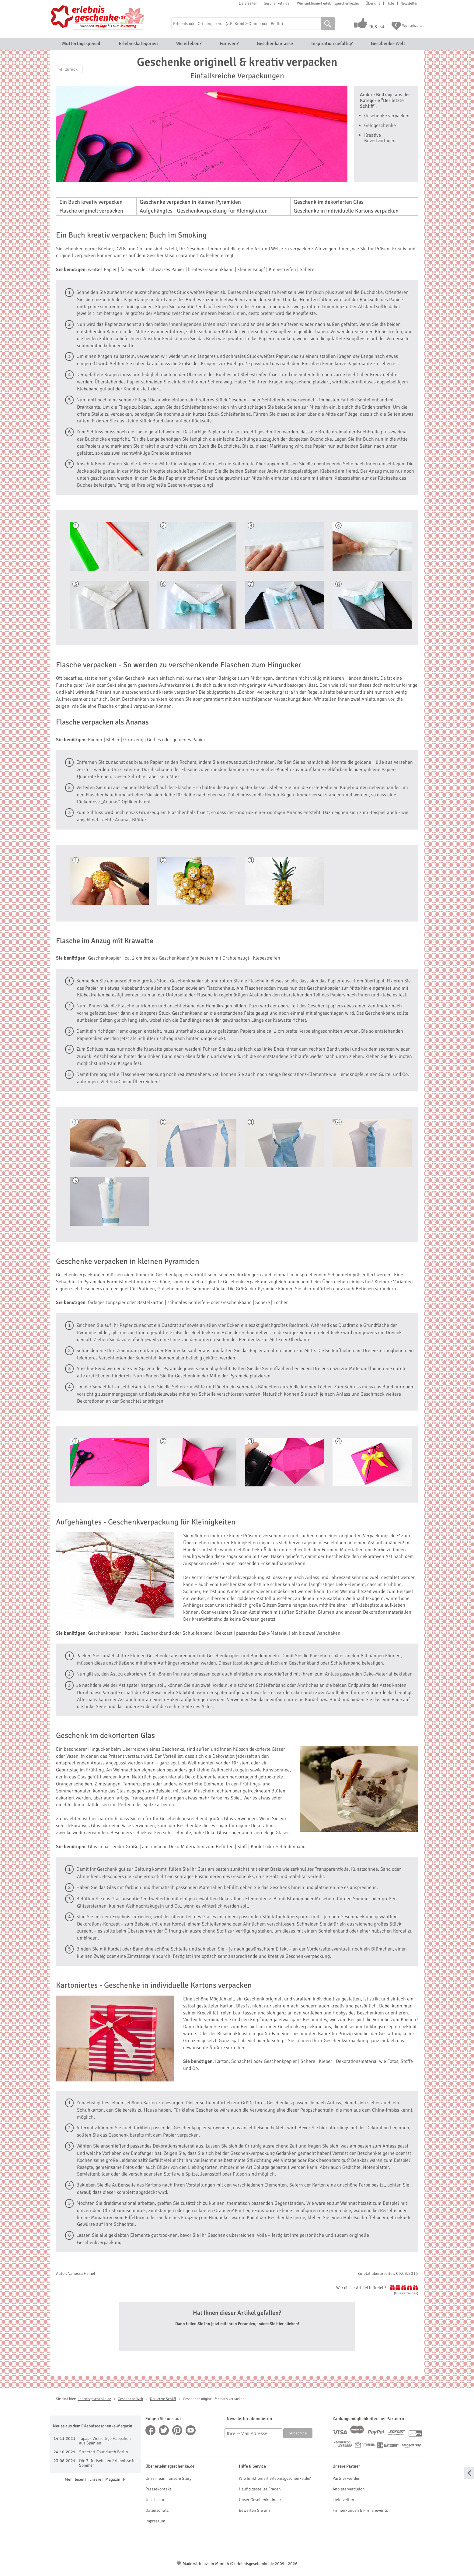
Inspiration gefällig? (332, 44)
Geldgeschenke (380, 125)
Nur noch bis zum (107, 26)
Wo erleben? (188, 44)
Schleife (207, 1394)
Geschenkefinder (277, 3)
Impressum (155, 2521)
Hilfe (390, 3)
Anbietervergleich (349, 2489)
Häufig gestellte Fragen (260, 2489)
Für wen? (229, 44)
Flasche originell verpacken (91, 210)
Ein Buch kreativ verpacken (91, 202)
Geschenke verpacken (387, 116)
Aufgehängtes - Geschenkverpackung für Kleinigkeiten (204, 210)
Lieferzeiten (248, 3)
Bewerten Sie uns (254, 2510)
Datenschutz (157, 2510)
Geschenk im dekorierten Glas (329, 202)
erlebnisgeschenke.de (94, 2399)
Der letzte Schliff (163, 2399)
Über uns (373, 3)
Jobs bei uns (156, 2499)
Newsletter (408, 3)
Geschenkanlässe (275, 44)
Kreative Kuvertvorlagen (380, 138)
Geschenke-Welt (388, 44)
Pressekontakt (158, 2489)
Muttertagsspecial (81, 44)
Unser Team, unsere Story (168, 2478)
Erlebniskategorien (138, 44)
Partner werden (347, 2478)
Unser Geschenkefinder (260, 2499)
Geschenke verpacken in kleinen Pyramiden (190, 202)
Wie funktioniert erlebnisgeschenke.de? (328, 3)
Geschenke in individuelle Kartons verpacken (346, 210)
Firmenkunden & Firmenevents (360, 2510)
